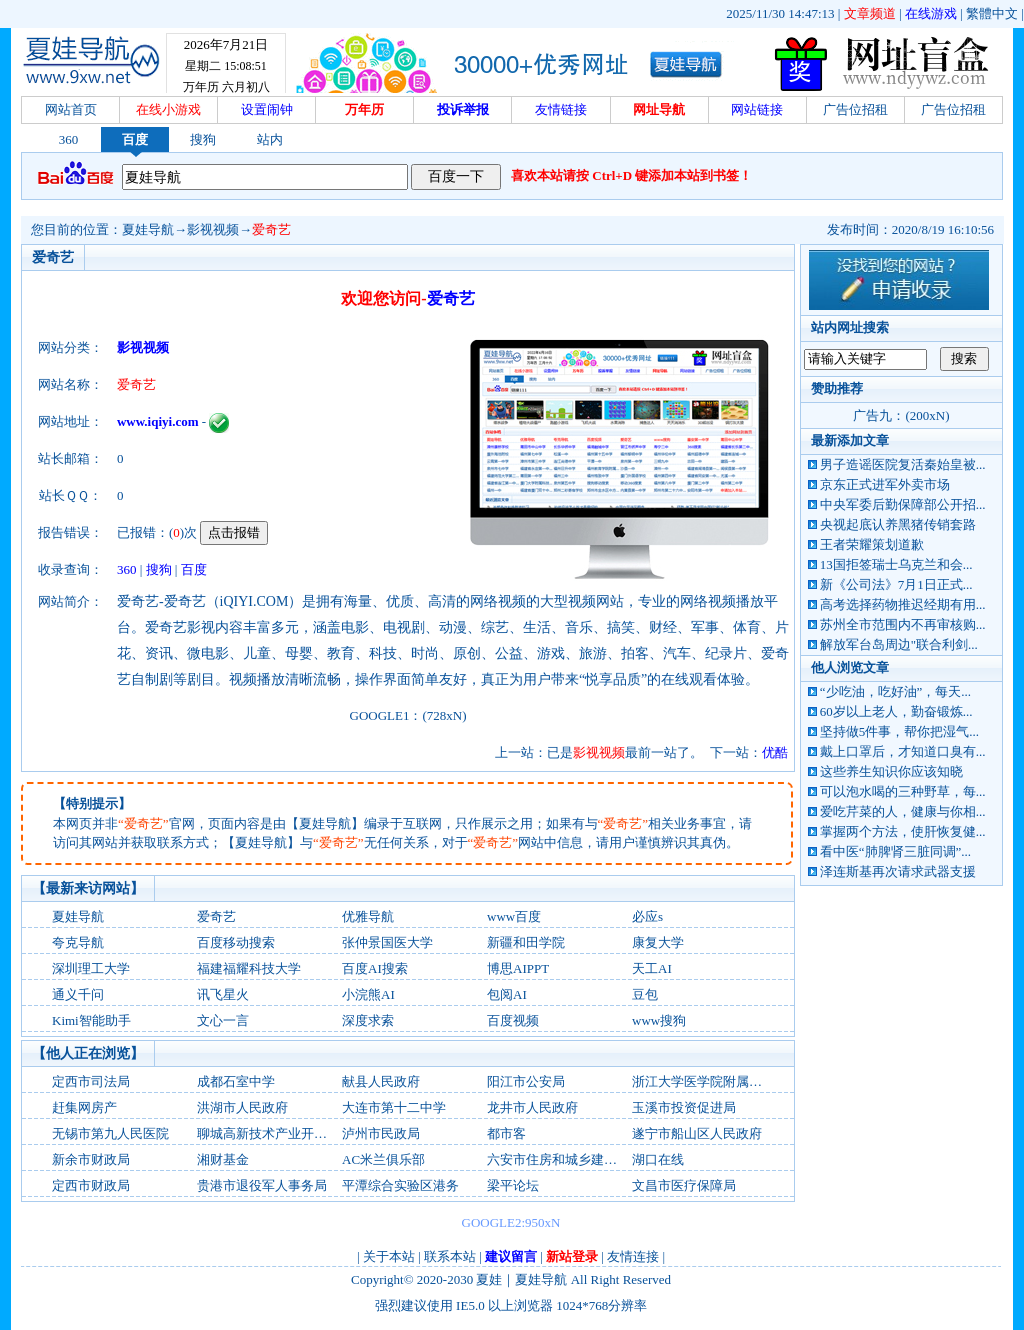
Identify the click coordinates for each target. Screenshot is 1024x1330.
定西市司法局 (91, 1081)
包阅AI (507, 994)
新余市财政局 (91, 1159)
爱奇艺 (271, 229)
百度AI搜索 (375, 968)
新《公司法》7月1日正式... (896, 584)
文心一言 (223, 1020)
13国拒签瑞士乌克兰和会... (896, 564)
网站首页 (71, 109)
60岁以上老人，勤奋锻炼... (896, 711)
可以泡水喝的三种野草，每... (903, 791)
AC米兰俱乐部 (383, 1159)
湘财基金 (223, 1159)
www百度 (514, 916)
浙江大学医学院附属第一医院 (716, 1081)
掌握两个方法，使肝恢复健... (903, 831)
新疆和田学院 (526, 942)
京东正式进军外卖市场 (885, 484)
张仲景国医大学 (387, 942)
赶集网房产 (84, 1107)
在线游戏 (931, 13)
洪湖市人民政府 (242, 1107)
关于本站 (389, 1256)
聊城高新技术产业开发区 (268, 1133)
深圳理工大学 (91, 968)
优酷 (775, 752)
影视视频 (213, 229)
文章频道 (870, 13)
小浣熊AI (368, 994)
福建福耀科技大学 (249, 968)
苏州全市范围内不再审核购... (903, 624)
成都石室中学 (236, 1081)
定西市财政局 (91, 1185)
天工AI (652, 968)
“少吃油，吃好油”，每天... (895, 691)
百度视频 (513, 1020)
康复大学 (658, 942)
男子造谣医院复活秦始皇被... (903, 464)
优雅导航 (368, 916)
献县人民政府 (381, 1081)
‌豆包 (645, 994)
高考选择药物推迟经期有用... (903, 604)
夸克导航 (78, 942)
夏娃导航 (148, 229)
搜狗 (203, 139)
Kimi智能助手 (91, 1020)
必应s (647, 916)
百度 (135, 139)
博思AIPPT (518, 968)
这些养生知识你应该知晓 (891, 771)
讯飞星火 (223, 994)
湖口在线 (658, 1159)
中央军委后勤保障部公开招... (903, 504)
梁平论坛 (513, 1185)
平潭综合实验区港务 (400, 1185)
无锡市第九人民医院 (110, 1133)
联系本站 (450, 1256)
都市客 (506, 1133)
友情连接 (633, 1256)
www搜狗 (659, 1020)
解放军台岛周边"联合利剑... (899, 644)
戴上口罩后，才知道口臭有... (903, 751)
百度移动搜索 (236, 942)
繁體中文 (992, 13)
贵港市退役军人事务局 (262, 1185)
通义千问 (78, 994)
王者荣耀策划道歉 (872, 544)
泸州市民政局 (381, 1133)
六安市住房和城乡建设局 (558, 1159)
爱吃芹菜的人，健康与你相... (903, 811)
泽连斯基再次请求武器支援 (898, 871)
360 (69, 139)
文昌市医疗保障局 (684, 1185)
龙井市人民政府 (532, 1107)
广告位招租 (855, 109)
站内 (270, 139)
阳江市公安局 (526, 1081)
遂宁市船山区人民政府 (697, 1133)
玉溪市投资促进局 (684, 1107)
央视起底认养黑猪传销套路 (898, 524)
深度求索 (368, 1020)
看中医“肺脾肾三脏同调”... (895, 851)
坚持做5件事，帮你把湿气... (899, 731)
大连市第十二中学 (394, 1107)
